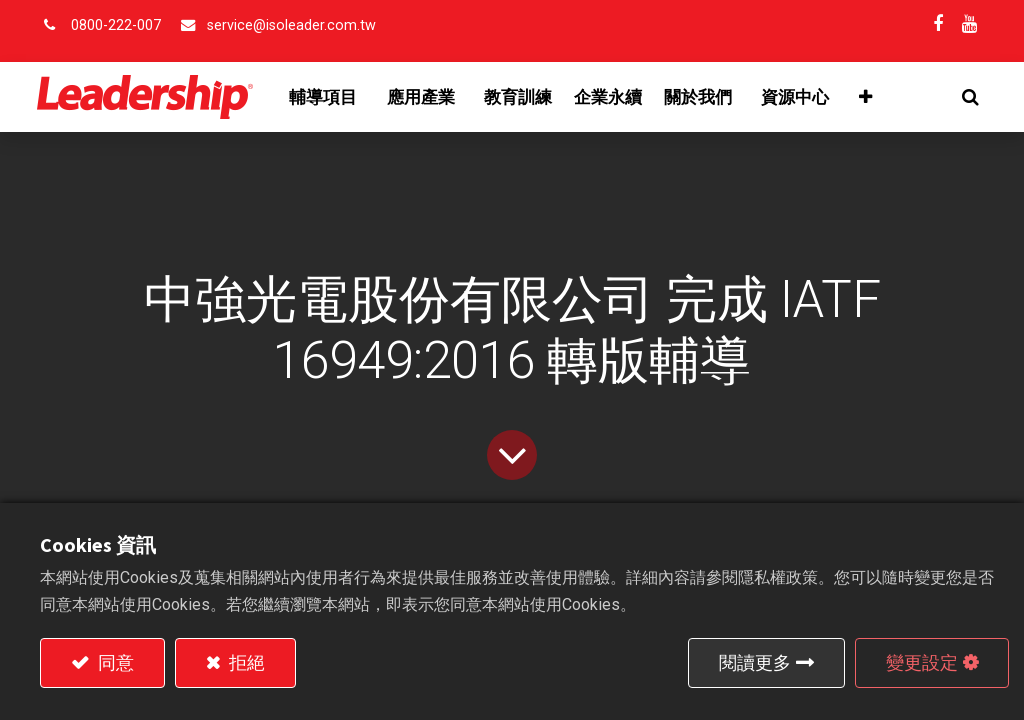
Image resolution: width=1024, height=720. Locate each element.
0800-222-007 (116, 25)
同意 (114, 662)
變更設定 (922, 662)
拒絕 (245, 662)
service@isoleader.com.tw (291, 25)
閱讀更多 (755, 662)
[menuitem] (521, 97)
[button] (967, 97)
